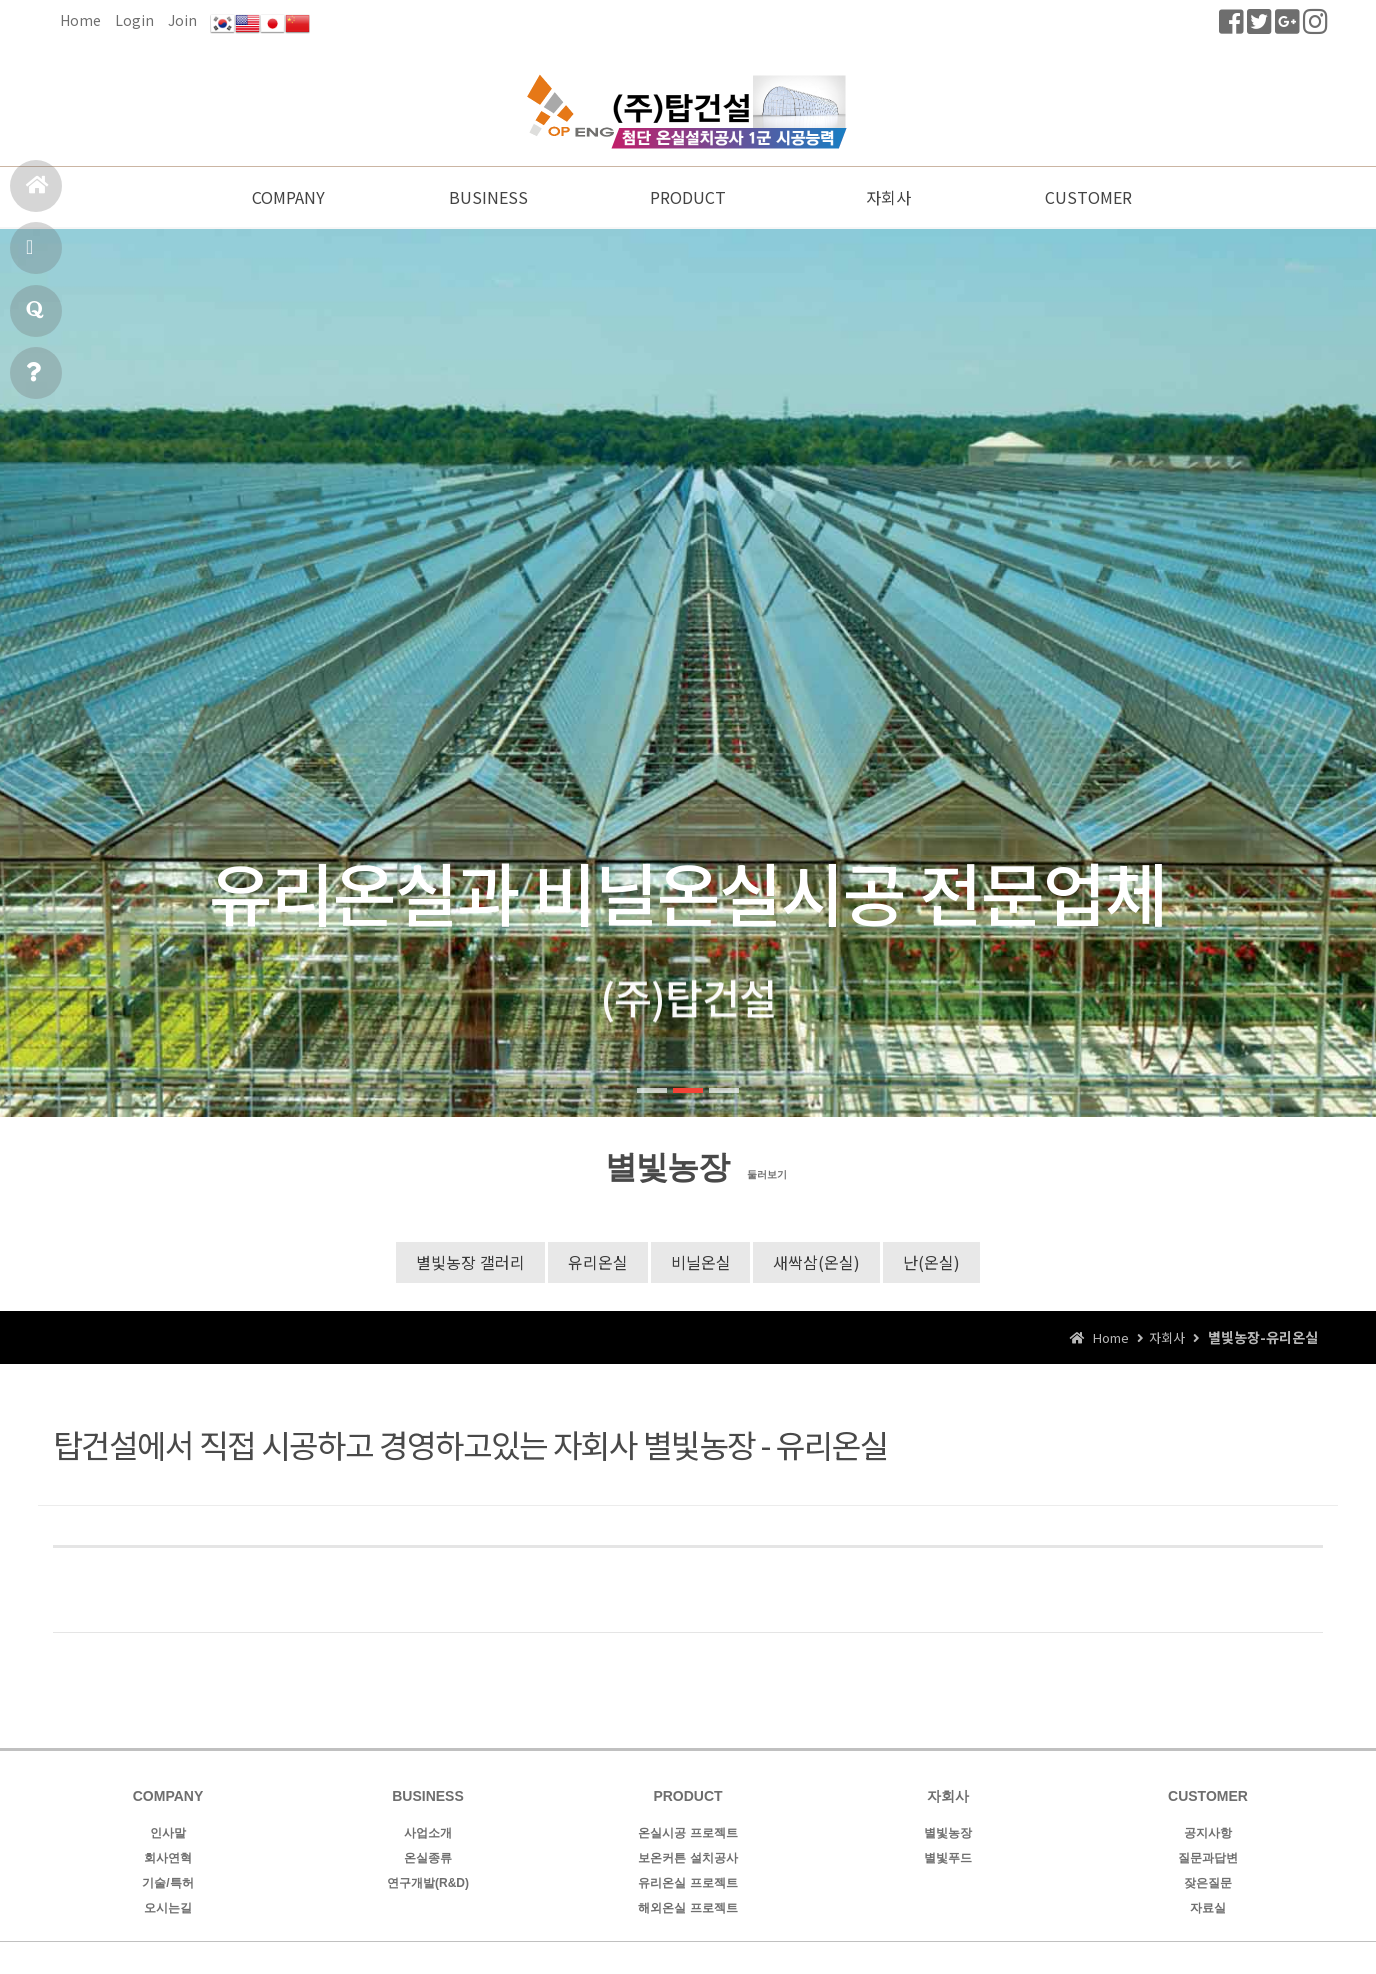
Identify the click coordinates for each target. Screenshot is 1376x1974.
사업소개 (428, 1835)
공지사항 (33, 380)
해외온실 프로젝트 (687, 1910)
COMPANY (288, 198)
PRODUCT (688, 198)
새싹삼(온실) (817, 1263)
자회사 (888, 198)
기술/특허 (167, 1885)
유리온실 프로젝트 (687, 1885)
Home (80, 20)
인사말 (168, 1835)
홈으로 (37, 193)
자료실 (1208, 1910)
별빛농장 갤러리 (470, 1263)
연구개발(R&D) (428, 1885)
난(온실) (932, 1263)
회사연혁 (168, 1860)
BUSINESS (488, 198)
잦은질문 (1208, 1885)
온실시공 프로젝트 (687, 1835)
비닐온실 (701, 1263)
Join (182, 20)
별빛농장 (948, 1835)
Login (134, 20)
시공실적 (32, 255)
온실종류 (428, 1860)
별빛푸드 (948, 1860)
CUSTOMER (1088, 198)
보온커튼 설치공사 (687, 1860)
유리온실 (598, 1263)
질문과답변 (35, 318)
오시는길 (168, 1910)
